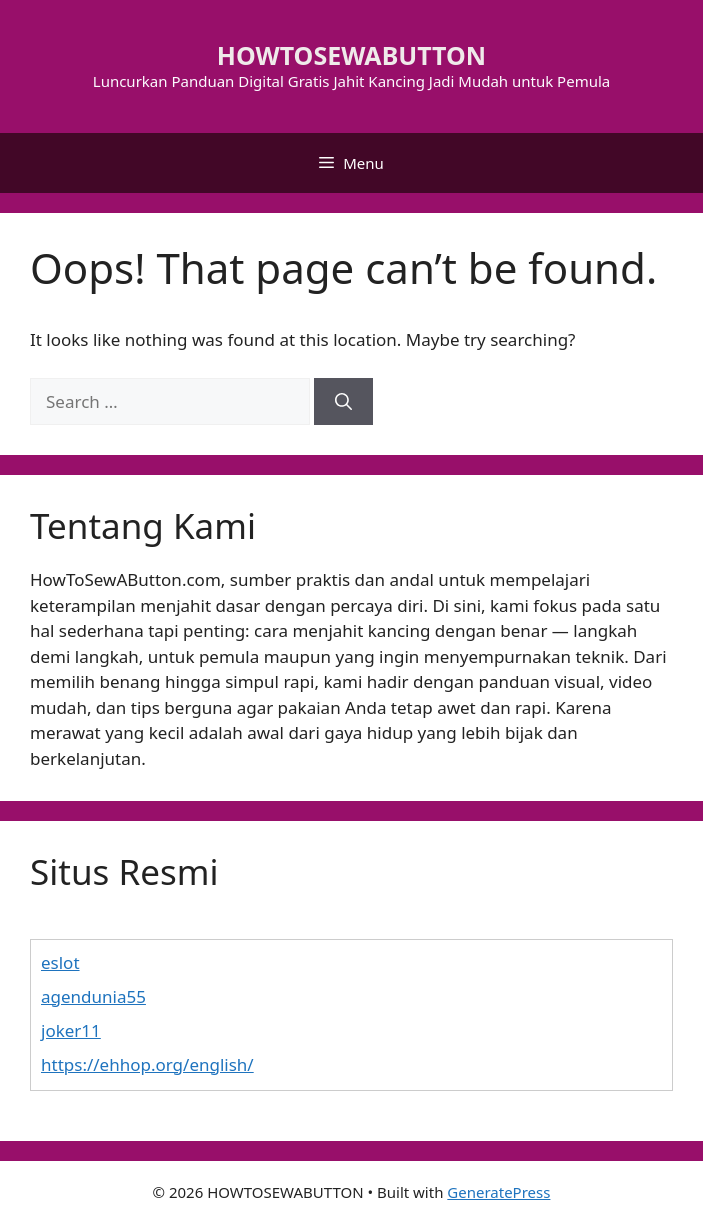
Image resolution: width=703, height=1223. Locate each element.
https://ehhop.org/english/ (147, 1064)
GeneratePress (498, 1192)
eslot (60, 962)
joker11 (71, 1030)
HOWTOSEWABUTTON (351, 55)
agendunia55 (93, 996)
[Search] (343, 402)
